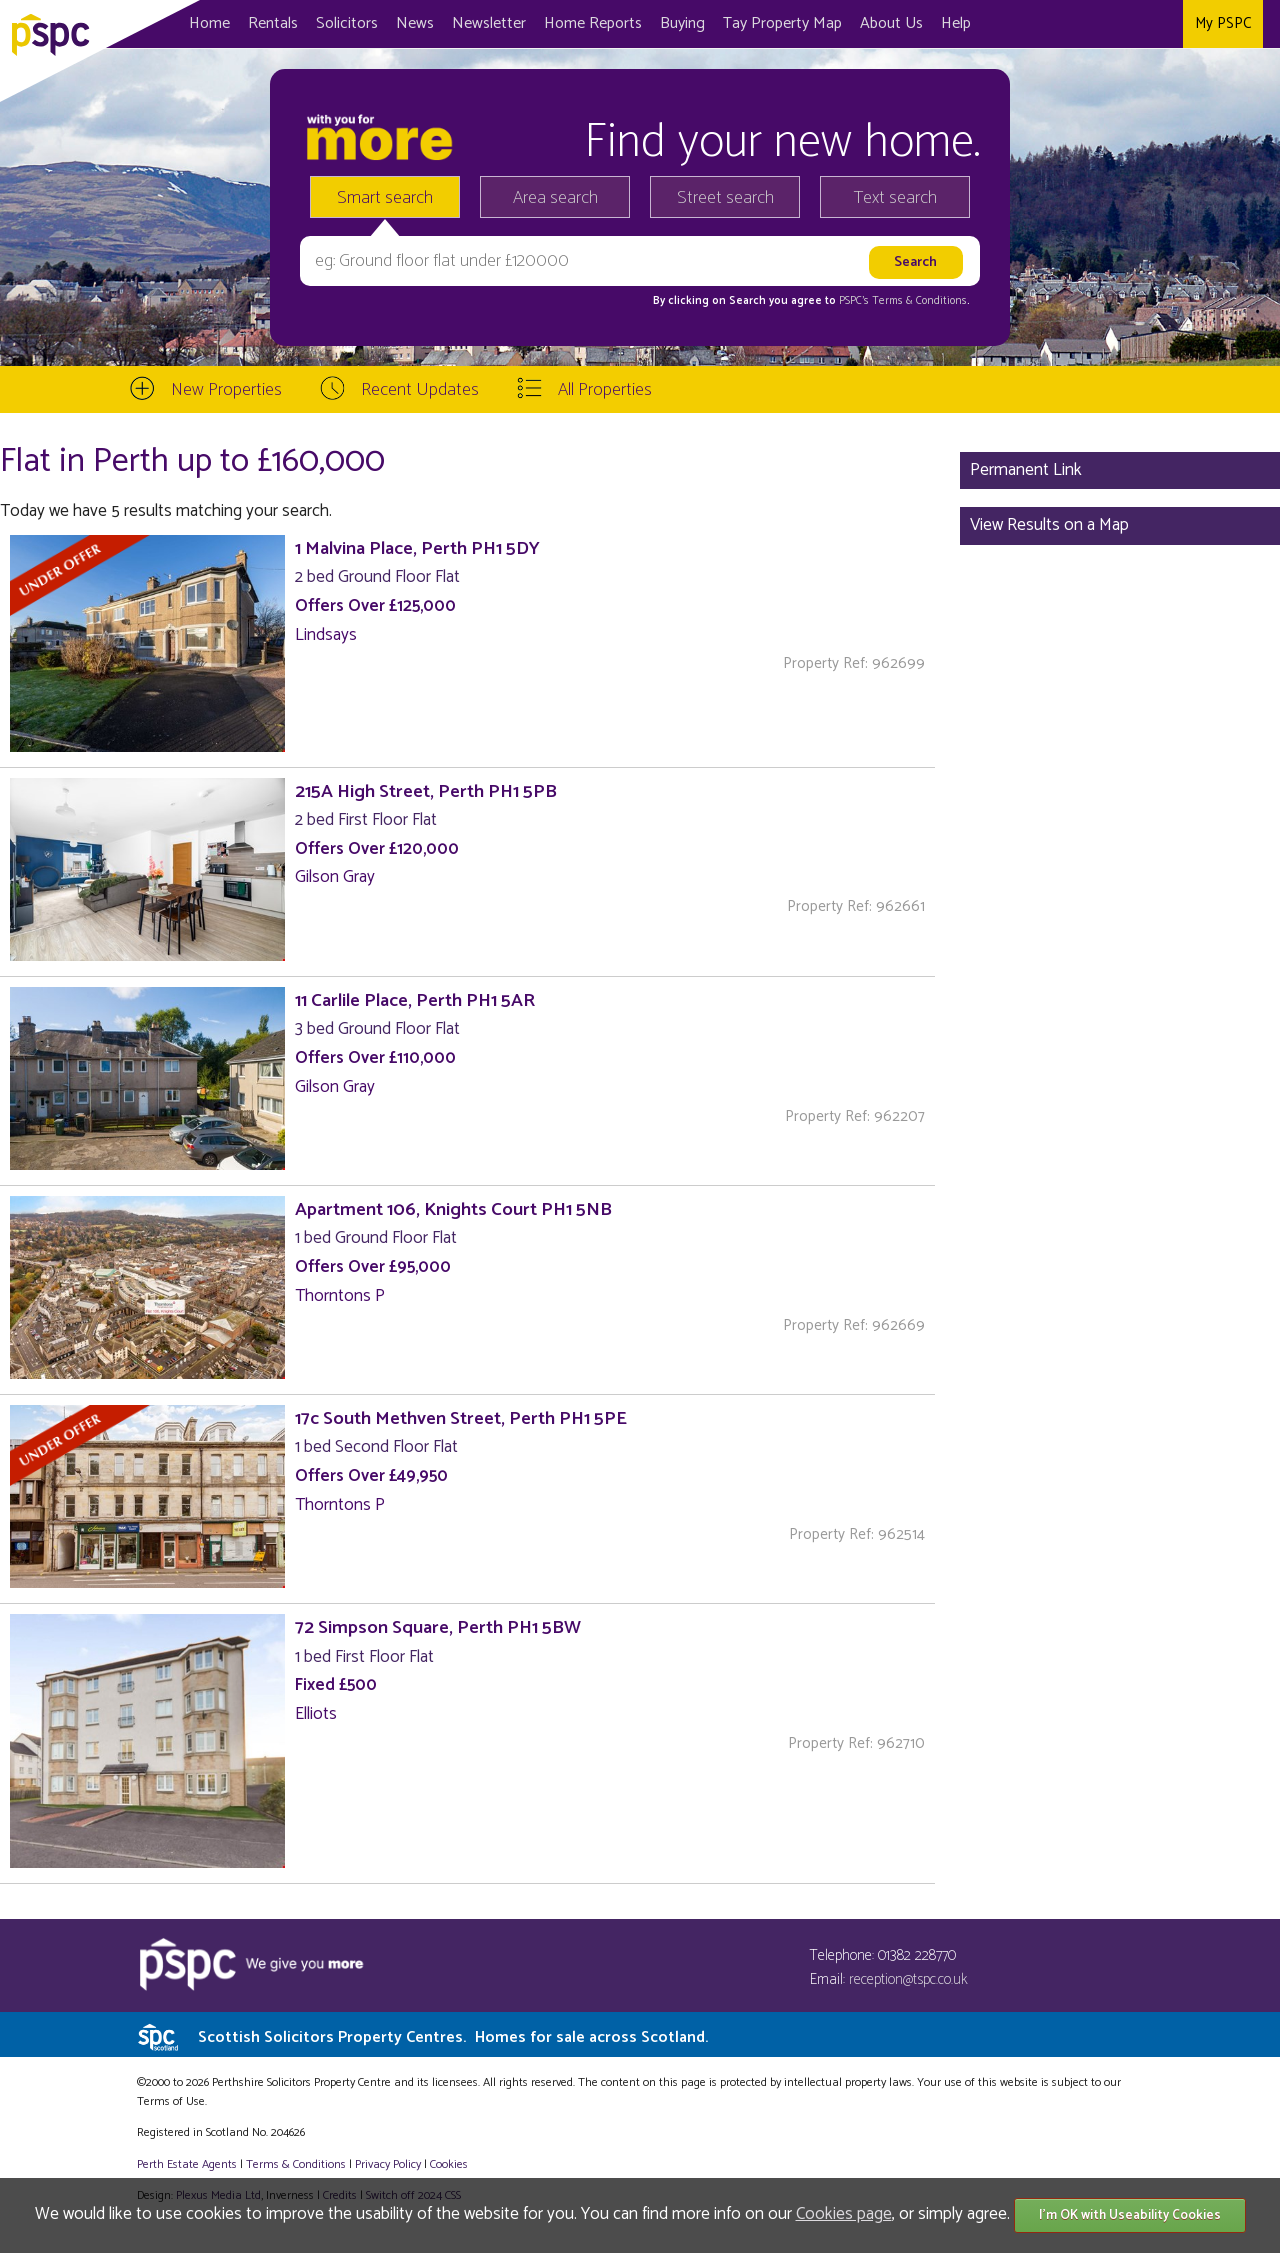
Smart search (385, 198)
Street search (725, 198)
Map (782, 23)
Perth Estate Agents (187, 2164)
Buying (682, 23)
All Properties (605, 390)
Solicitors (347, 23)
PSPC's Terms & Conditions (903, 301)
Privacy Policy (388, 2164)
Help (956, 23)
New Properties (226, 390)
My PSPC (1223, 23)
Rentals (273, 23)
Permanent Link (1026, 470)
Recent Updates (420, 390)
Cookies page (844, 2214)
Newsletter (489, 23)
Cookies (449, 2164)
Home (209, 23)
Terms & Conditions (296, 2164)
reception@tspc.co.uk (908, 1979)
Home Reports (593, 23)
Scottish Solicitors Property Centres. (453, 2037)
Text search (895, 198)
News (415, 23)
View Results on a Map (1049, 525)
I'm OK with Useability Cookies (1130, 2215)
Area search (555, 198)
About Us (891, 23)
